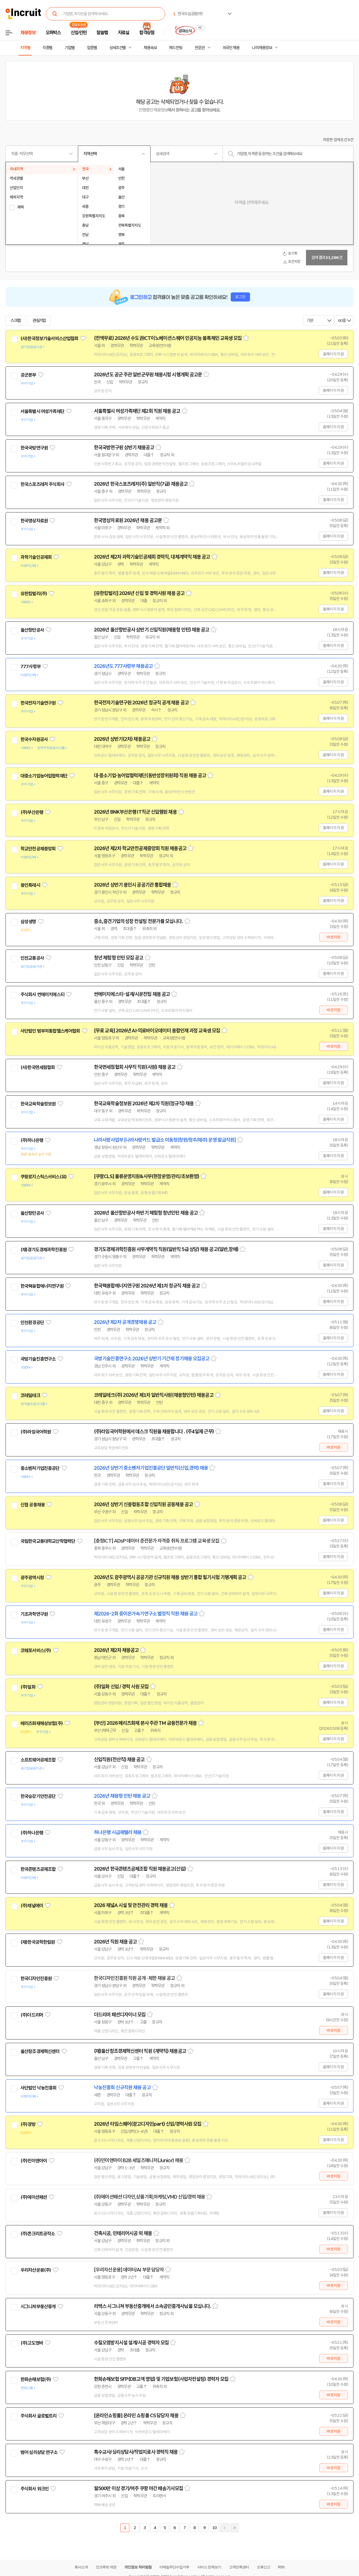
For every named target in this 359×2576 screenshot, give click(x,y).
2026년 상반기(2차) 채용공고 (122, 739)
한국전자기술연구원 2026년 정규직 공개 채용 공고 (141, 702)
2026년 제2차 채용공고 (116, 1650)
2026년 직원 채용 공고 (115, 1941)
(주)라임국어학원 (35, 1432)
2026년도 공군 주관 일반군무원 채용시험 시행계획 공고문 (148, 374)
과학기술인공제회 (36, 557)
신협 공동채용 (32, 1505)
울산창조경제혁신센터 (40, 2051)
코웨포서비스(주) (35, 1650)
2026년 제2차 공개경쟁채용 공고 (125, 1322)
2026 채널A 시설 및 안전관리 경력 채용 (131, 1905)
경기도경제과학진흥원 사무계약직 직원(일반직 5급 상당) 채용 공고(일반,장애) (166, 1249)
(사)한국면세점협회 (37, 1067)
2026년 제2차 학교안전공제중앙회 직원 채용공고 (140, 848)
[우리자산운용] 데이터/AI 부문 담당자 (129, 2269)
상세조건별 (117, 48)
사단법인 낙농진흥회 (38, 2088)
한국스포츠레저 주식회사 (42, 484)
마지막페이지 (234, 2527)
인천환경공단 (32, 1322)
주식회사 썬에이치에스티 (42, 994)
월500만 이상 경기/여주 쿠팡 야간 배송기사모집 (138, 2488)
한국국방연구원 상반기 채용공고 (124, 447)
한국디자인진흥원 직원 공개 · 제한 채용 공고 (134, 1978)
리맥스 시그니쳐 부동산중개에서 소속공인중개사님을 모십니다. (152, 2306)
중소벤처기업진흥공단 (40, 1468)
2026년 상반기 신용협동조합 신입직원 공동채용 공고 (143, 1504)
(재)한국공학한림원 (37, 1942)
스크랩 (15, 320)
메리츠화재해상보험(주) (41, 1723)
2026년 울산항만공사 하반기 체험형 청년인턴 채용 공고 (146, 1213)
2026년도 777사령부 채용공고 (123, 666)
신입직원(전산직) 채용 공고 (119, 1759)
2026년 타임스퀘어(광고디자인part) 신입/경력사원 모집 (147, 2124)
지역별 (25, 48)
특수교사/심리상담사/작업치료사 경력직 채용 (136, 2452)
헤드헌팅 (175, 48)
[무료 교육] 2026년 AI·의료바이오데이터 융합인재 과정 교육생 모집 (157, 1030)
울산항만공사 (32, 630)
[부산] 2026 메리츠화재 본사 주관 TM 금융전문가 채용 (145, 1723)
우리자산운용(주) (35, 2270)
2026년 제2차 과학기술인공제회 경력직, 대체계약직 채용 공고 (152, 557)
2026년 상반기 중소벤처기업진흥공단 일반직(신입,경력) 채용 (151, 1468)
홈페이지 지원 (333, 353)
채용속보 (150, 48)
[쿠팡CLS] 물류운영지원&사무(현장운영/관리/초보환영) (146, 1176)
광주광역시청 (32, 1578)
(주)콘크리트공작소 (37, 2234)
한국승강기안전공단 (38, 1796)
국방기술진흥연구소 (38, 1359)
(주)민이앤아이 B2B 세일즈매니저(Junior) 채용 (138, 2160)
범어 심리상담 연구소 (38, 2452)
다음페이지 (224, 2527)
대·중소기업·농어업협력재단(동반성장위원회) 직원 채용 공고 (150, 775)
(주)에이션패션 (33, 2197)
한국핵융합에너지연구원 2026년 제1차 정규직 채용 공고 (147, 1285)
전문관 (200, 48)
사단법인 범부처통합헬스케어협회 (50, 1031)
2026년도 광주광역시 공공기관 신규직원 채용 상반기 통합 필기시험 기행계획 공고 (170, 1577)
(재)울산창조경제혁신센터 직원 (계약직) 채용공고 (140, 2051)
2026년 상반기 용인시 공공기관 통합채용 (132, 885)
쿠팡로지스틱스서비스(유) (43, 1177)
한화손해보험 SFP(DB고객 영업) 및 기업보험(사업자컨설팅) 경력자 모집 (161, 2379)
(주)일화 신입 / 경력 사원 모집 (121, 1686)
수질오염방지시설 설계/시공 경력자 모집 (131, 2342)
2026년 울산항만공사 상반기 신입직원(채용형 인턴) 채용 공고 (151, 629)
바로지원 (333, 937)
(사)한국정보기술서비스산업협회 (49, 338)
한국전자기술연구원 (38, 703)
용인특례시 (30, 885)
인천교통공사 (32, 958)
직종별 (47, 48)
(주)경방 (27, 2124)
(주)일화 (27, 1687)
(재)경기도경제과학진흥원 (43, 1250)
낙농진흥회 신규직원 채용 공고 (122, 2087)
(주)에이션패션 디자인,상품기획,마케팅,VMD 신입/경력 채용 (149, 2197)
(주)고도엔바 (31, 2343)
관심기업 (39, 320)
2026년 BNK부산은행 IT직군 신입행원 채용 (135, 812)
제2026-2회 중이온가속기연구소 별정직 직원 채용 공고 (145, 1613)
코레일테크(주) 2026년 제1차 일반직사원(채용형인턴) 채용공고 (153, 1395)
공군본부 (28, 375)
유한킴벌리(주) (33, 594)
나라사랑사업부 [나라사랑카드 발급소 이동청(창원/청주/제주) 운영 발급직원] (165, 1140)
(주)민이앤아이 (33, 2161)
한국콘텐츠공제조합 (38, 1869)
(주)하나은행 (31, 1140)
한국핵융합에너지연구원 (42, 1286)
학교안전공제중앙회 (38, 849)
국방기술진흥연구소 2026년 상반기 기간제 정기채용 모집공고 (151, 1358)
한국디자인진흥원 (36, 1978)
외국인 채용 (231, 48)
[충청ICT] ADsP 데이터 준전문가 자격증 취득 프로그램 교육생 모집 (156, 1541)
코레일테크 (30, 1395)
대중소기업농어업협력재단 (43, 776)
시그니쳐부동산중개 (38, 2306)
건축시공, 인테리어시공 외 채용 (123, 2233)
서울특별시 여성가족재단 (42, 411)
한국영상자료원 (34, 521)
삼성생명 (28, 922)
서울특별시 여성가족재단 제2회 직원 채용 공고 (137, 411)
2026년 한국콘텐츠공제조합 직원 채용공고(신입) (140, 1869)
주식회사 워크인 (34, 2489)
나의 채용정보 (262, 48)
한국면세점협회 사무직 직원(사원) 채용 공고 (134, 1067)
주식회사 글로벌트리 (38, 2416)
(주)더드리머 (31, 2015)
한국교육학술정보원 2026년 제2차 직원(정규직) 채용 (144, 1103)
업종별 (92, 48)
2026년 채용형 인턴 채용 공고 (122, 1796)
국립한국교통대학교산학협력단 (47, 1541)
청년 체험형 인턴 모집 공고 (118, 957)
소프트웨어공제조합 (38, 1760)
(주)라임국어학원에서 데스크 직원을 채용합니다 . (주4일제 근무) (154, 1431)
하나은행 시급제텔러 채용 (117, 1832)
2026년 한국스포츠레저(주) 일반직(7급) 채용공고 (141, 484)
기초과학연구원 (34, 1614)
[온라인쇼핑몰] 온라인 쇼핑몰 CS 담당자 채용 (136, 2415)
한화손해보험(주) (35, 2379)
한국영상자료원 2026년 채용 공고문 (128, 520)
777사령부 (30, 666)
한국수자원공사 (34, 739)
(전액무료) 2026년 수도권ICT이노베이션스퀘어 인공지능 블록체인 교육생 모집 (168, 338)
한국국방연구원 (34, 448)
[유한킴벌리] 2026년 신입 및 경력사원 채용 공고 (139, 593)
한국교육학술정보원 (38, 1104)
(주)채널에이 (31, 1906)
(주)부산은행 (31, 812)
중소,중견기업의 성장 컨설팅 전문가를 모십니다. (138, 921)
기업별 (70, 48)
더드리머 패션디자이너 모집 (120, 2014)
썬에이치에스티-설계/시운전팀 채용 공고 (132, 994)
